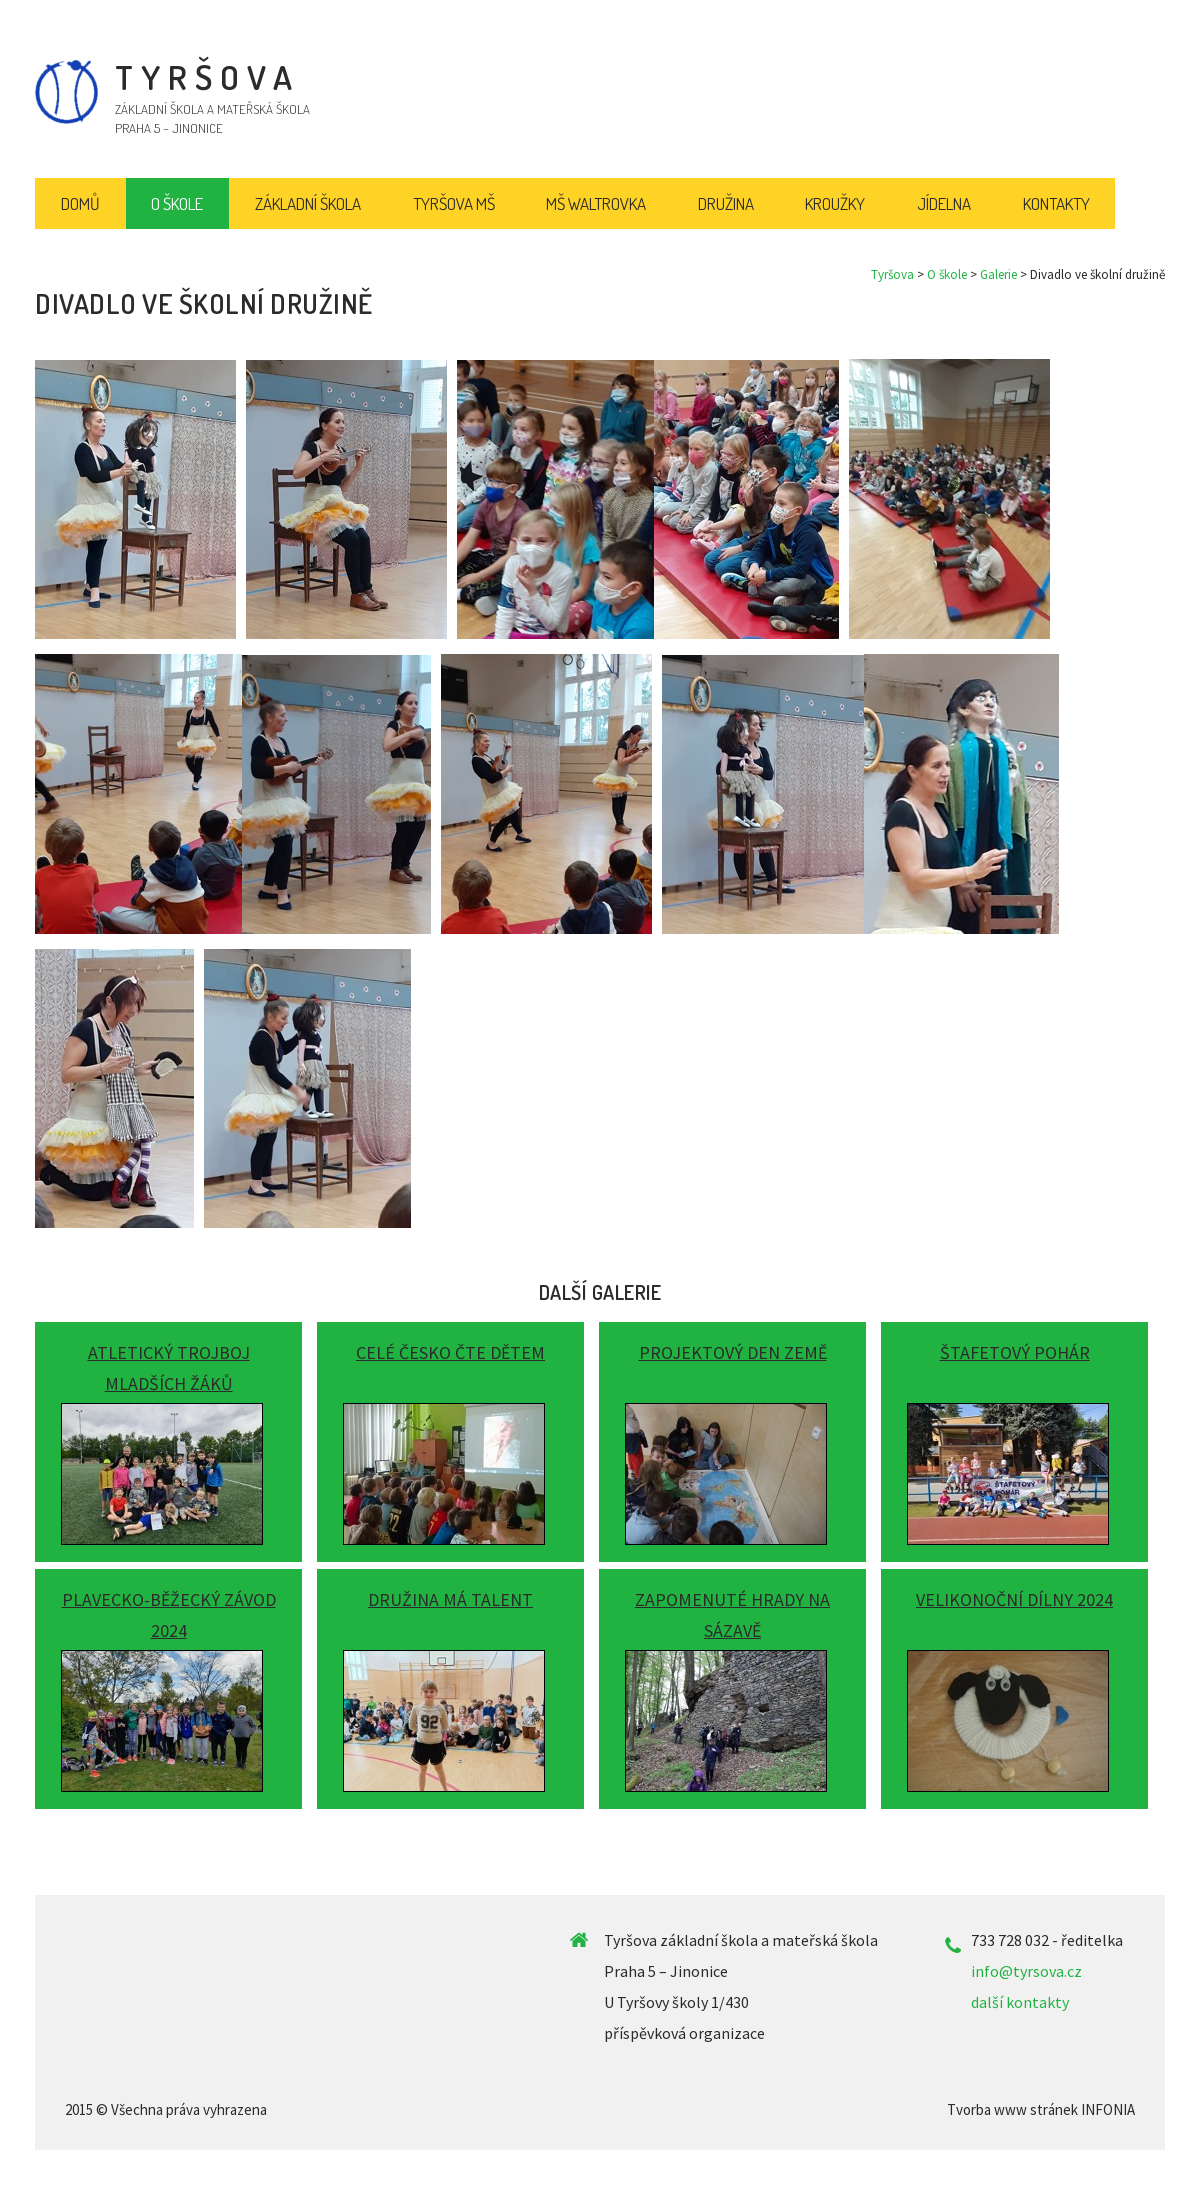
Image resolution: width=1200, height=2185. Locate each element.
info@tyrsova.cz (1026, 1971)
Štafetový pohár (1015, 1352)
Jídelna (944, 203)
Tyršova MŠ (454, 203)
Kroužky (835, 203)
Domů (80, 203)
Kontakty (1056, 203)
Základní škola (308, 203)
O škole (947, 274)
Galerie (998, 274)
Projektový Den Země (733, 1352)
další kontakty (1020, 2002)
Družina (726, 203)
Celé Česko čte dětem (450, 1352)
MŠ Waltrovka (596, 203)
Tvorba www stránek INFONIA (1041, 2109)
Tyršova (892, 274)
